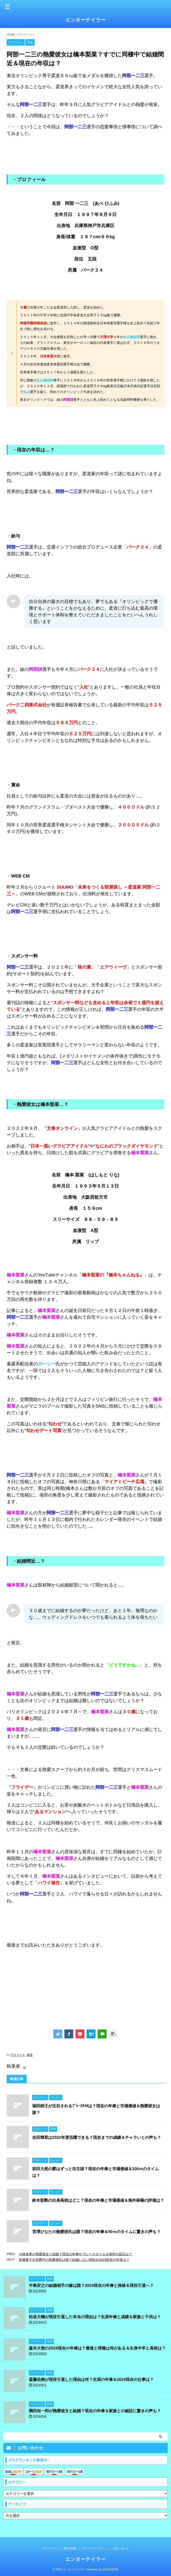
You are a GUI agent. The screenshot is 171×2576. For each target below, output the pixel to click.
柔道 (30, 2055)
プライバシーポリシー (94, 2548)
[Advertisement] (85, 1988)
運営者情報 (70, 2548)
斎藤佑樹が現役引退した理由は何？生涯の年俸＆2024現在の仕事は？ (91, 2379)
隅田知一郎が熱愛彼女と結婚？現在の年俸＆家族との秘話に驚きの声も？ (95, 2411)
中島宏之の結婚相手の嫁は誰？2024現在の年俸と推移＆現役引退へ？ (91, 2285)
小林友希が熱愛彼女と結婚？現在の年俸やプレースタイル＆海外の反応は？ (75, 2254)
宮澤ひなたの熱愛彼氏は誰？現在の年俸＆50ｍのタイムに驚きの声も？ (96, 2231)
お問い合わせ (121, 2548)
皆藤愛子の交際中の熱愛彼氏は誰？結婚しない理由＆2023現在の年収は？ (74, 2260)
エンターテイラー (85, 20)
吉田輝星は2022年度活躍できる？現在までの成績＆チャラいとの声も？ (96, 2137)
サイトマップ (51, 2548)
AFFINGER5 (110, 2569)
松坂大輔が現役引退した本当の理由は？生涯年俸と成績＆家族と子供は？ (95, 2317)
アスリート (18, 2055)
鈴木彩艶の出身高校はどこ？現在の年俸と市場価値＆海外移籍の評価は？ (98, 2200)
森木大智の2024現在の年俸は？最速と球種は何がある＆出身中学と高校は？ (97, 2348)
